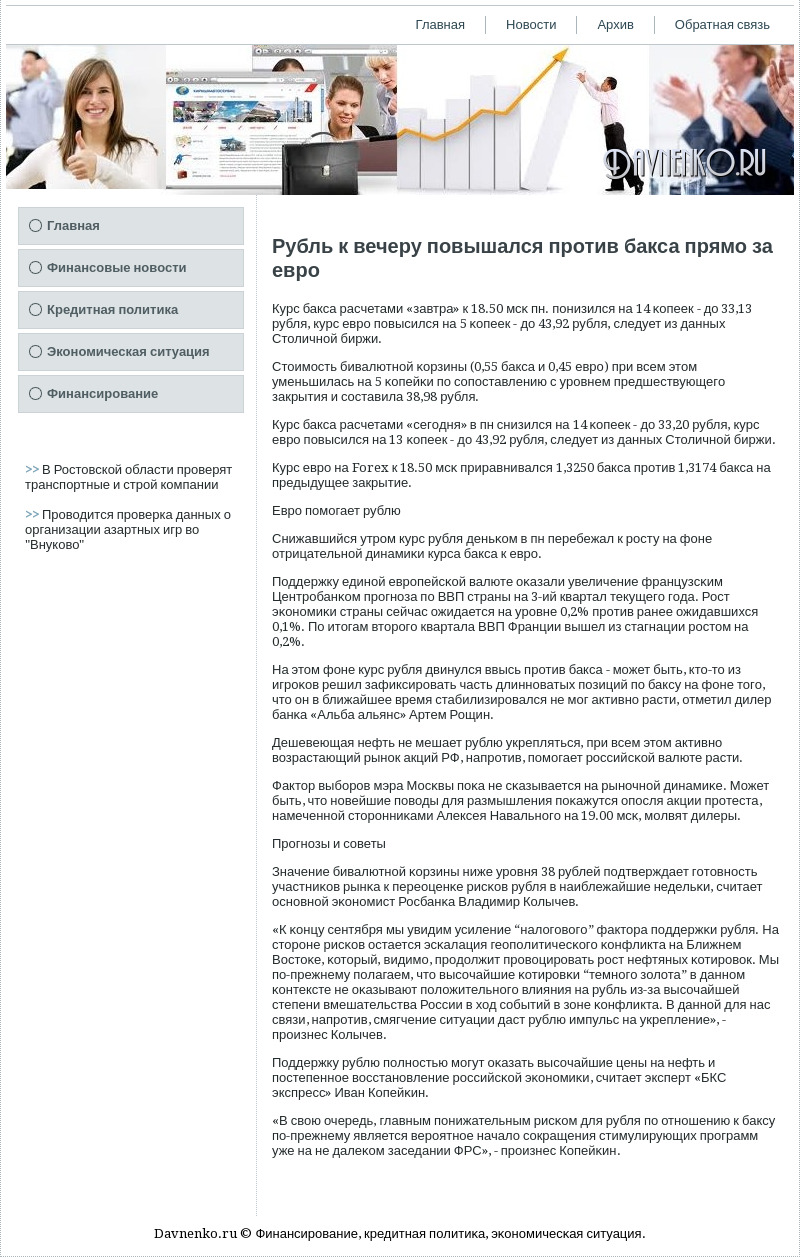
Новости (531, 24)
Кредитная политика (112, 309)
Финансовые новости (117, 267)
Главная (440, 24)
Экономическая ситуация (128, 351)
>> (33, 469)
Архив (615, 24)
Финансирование (102, 393)
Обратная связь (722, 24)
